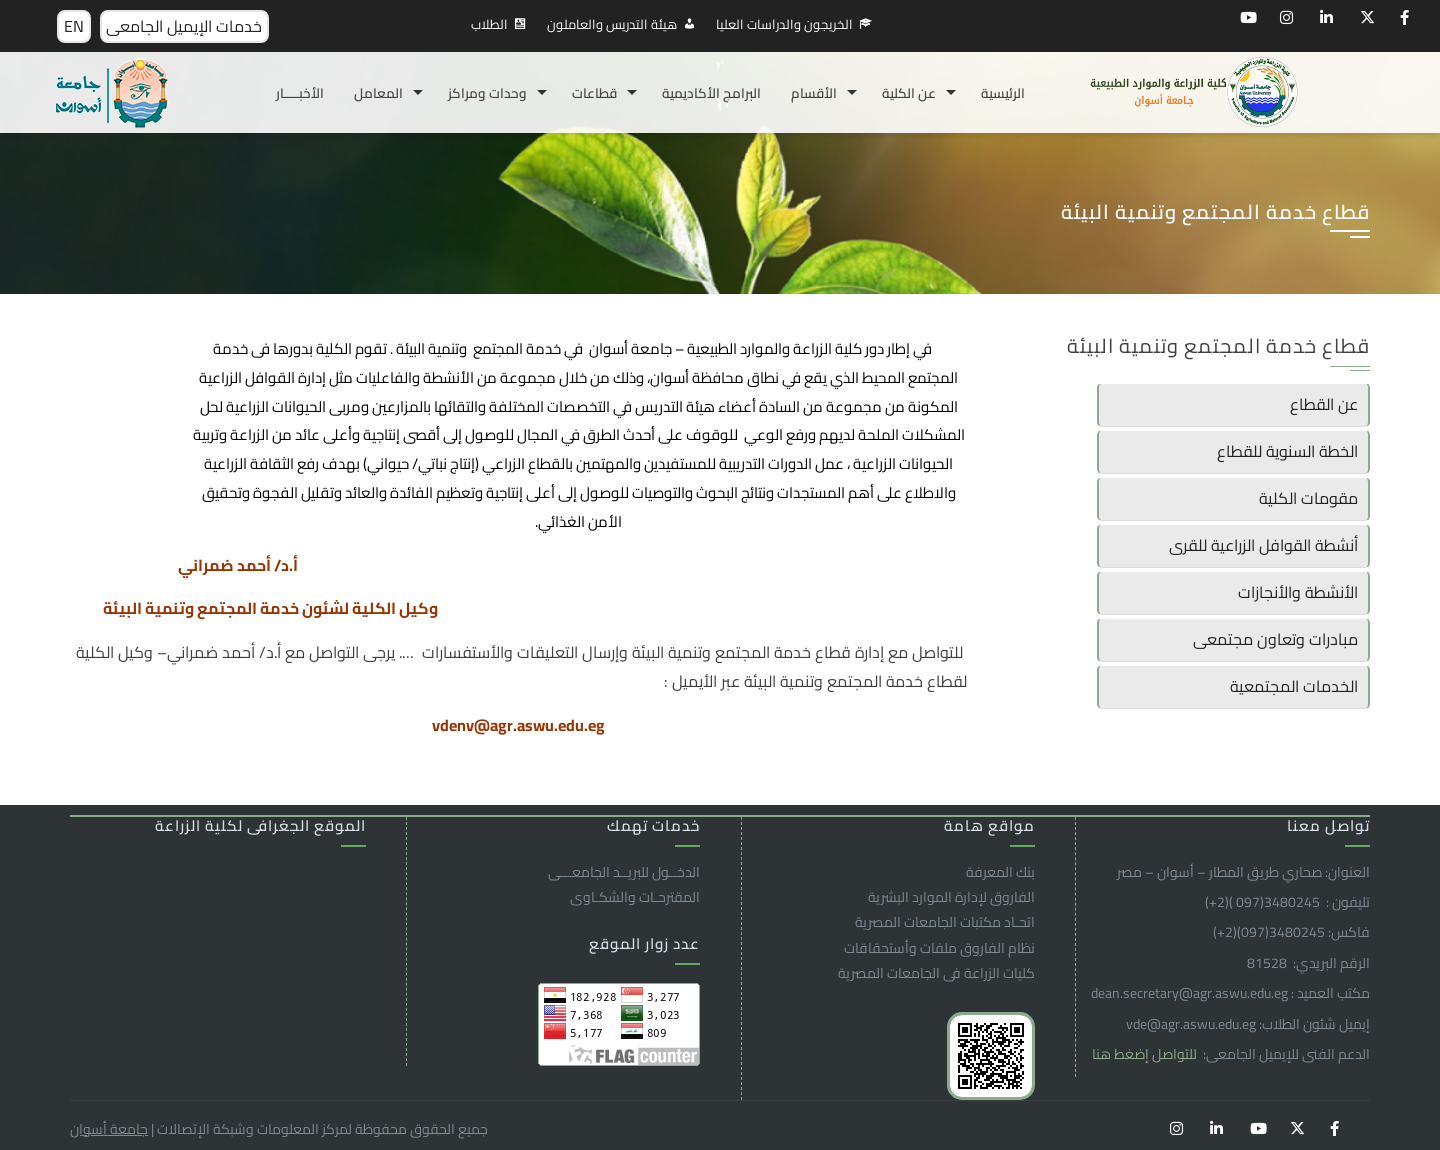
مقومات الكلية (1308, 498)
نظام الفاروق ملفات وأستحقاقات (939, 948)
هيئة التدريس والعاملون (612, 24)
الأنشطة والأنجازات (1298, 592)
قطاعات (594, 93)
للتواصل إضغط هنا (1146, 1054)
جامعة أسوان (109, 1129)
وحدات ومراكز (487, 93)
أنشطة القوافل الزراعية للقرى (1263, 545)
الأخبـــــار (300, 93)
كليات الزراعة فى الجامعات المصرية (936, 973)
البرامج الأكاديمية (711, 93)
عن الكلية (909, 93)
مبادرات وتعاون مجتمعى (1275, 639)
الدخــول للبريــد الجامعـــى (624, 872)
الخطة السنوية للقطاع (1287, 451)
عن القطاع (1324, 404)
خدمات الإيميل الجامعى (184, 26)
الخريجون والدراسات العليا (784, 24)
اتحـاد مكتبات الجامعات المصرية (945, 922)
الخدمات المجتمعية (1294, 686)
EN (74, 26)
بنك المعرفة (1000, 872)
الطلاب (489, 24)
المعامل (378, 93)
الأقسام (814, 93)
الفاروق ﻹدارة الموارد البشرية (951, 897)
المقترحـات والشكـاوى (635, 897)
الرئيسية (1003, 93)
